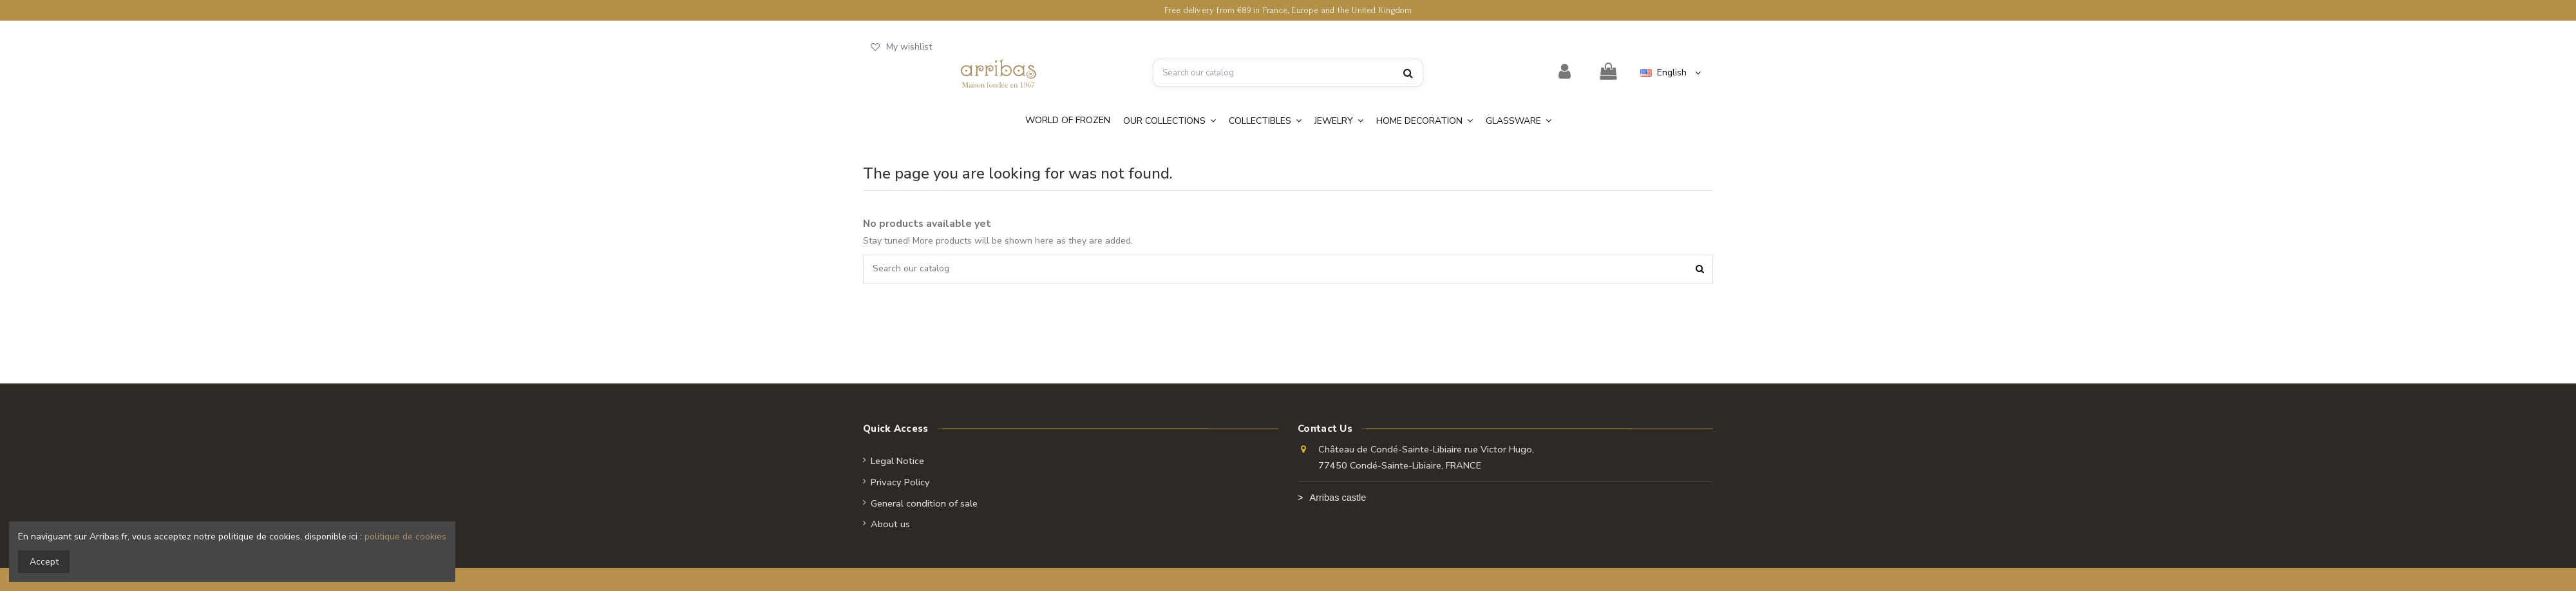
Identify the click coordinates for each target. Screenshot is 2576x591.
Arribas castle (1338, 497)
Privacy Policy (900, 482)
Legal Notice (897, 461)
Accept (44, 562)
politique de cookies (405, 536)
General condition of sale (924, 503)
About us (890, 524)
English (1671, 72)
